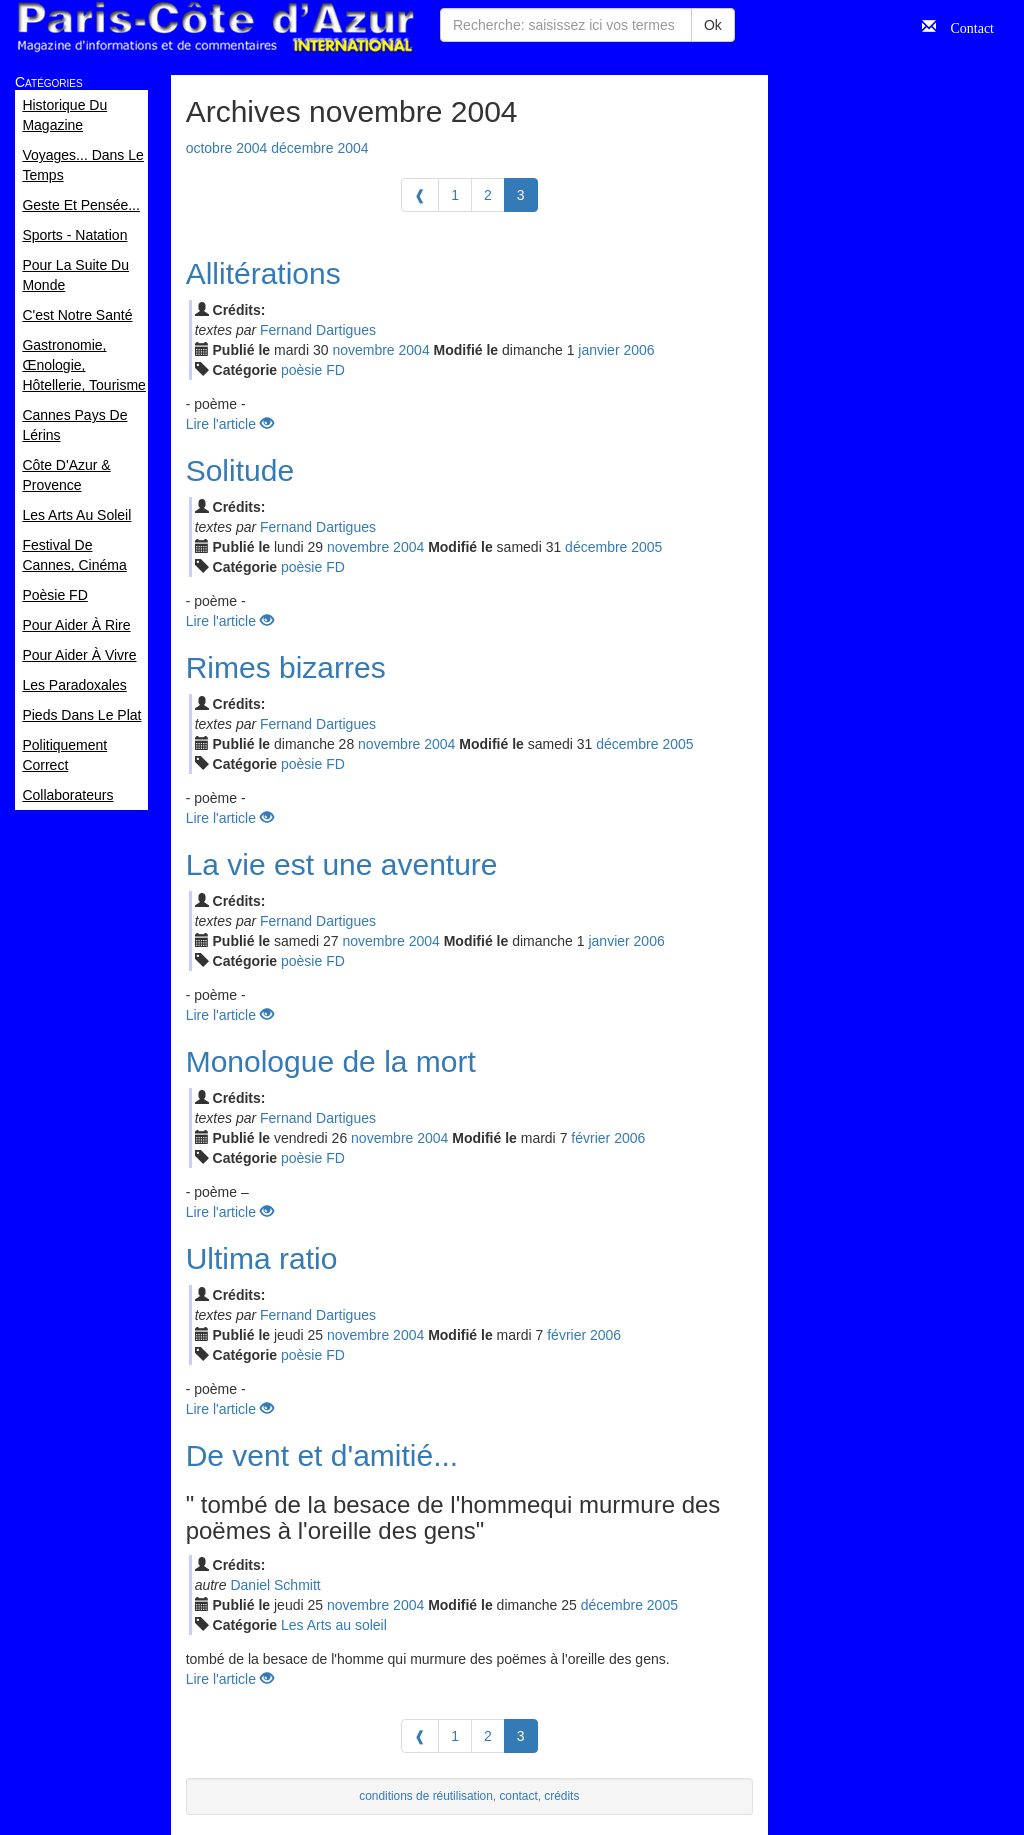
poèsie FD (313, 370)
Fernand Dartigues (318, 330)
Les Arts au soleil (334, 1625)
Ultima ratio (262, 1258)
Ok (713, 25)
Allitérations (263, 273)
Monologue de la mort (331, 1061)
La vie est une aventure (342, 864)
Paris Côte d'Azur (215, 27)
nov (363, 350)
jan (598, 350)
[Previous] (420, 195)
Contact (965, 26)
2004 (414, 350)
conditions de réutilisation (426, 1796)
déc (596, 547)
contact (518, 1796)
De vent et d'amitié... (322, 1455)
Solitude (240, 470)
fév (590, 1138)
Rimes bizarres (286, 667)
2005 (646, 547)
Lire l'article (230, 424)
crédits (561, 1796)
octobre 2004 (227, 148)
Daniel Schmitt (275, 1585)
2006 (638, 350)
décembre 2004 (319, 148)
